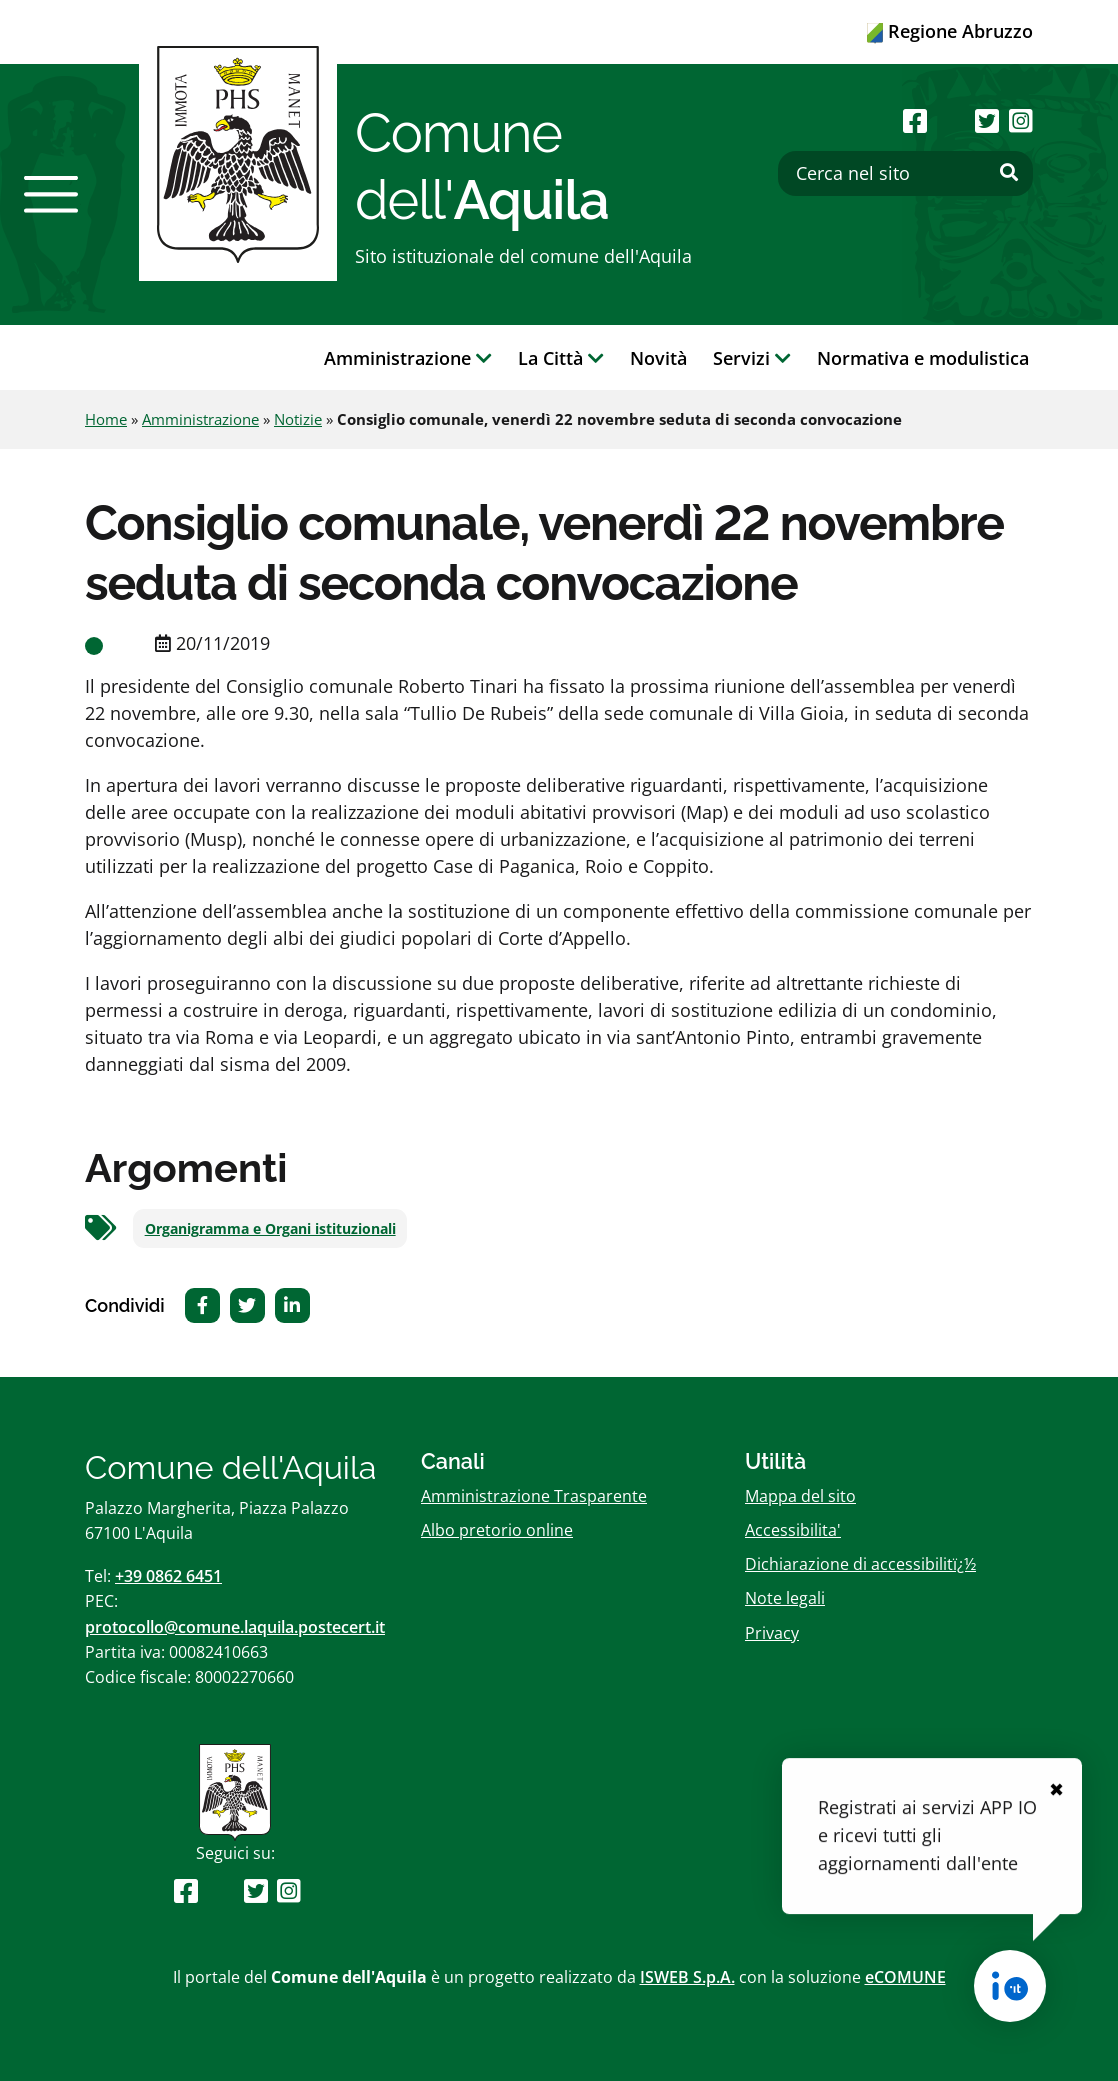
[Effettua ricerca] (1009, 173)
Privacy (772, 1633)
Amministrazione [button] (408, 358)
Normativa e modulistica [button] (923, 358)
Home (106, 419)
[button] (51, 194)
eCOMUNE (905, 1977)
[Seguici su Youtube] (950, 120)
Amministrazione (200, 419)
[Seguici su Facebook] (915, 120)
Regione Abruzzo (950, 31)
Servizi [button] (752, 358)
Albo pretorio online (497, 1530)
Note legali (785, 1598)
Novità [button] (658, 358)
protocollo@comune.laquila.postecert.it (235, 1627)
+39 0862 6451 (168, 1576)
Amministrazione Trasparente (534, 1496)
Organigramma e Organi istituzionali (270, 1229)
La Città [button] (561, 358)
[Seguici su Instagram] (1021, 120)
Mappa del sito (800, 1496)
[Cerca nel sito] (905, 173)
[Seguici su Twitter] (987, 120)
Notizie (298, 419)
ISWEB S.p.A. (687, 1977)
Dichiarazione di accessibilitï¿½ (860, 1564)
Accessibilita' (793, 1530)
